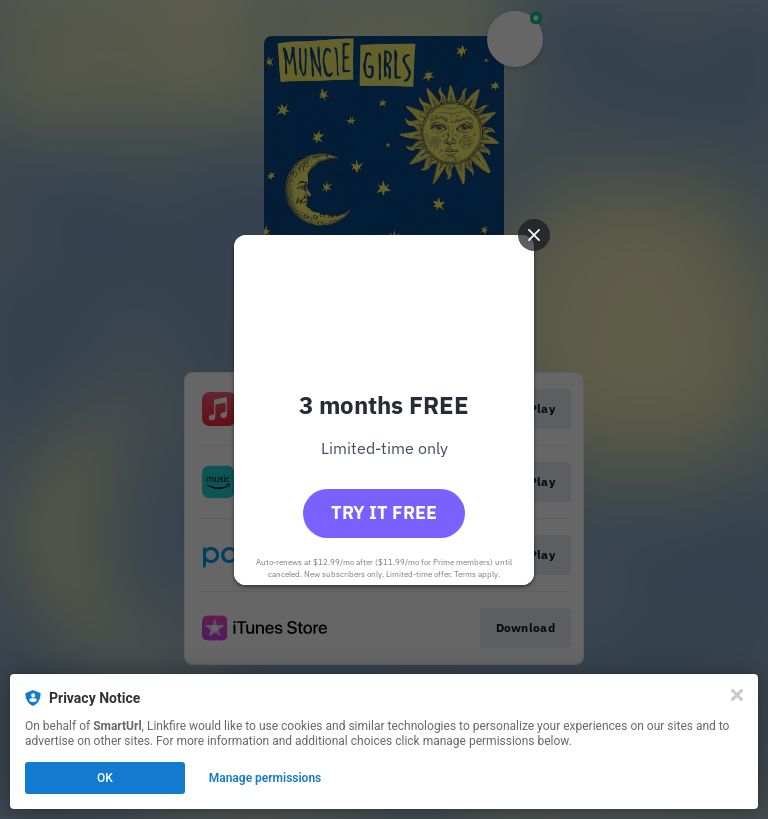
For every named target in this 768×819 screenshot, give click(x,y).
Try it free (384, 512)
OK (105, 778)
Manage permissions (265, 778)
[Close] (737, 695)
